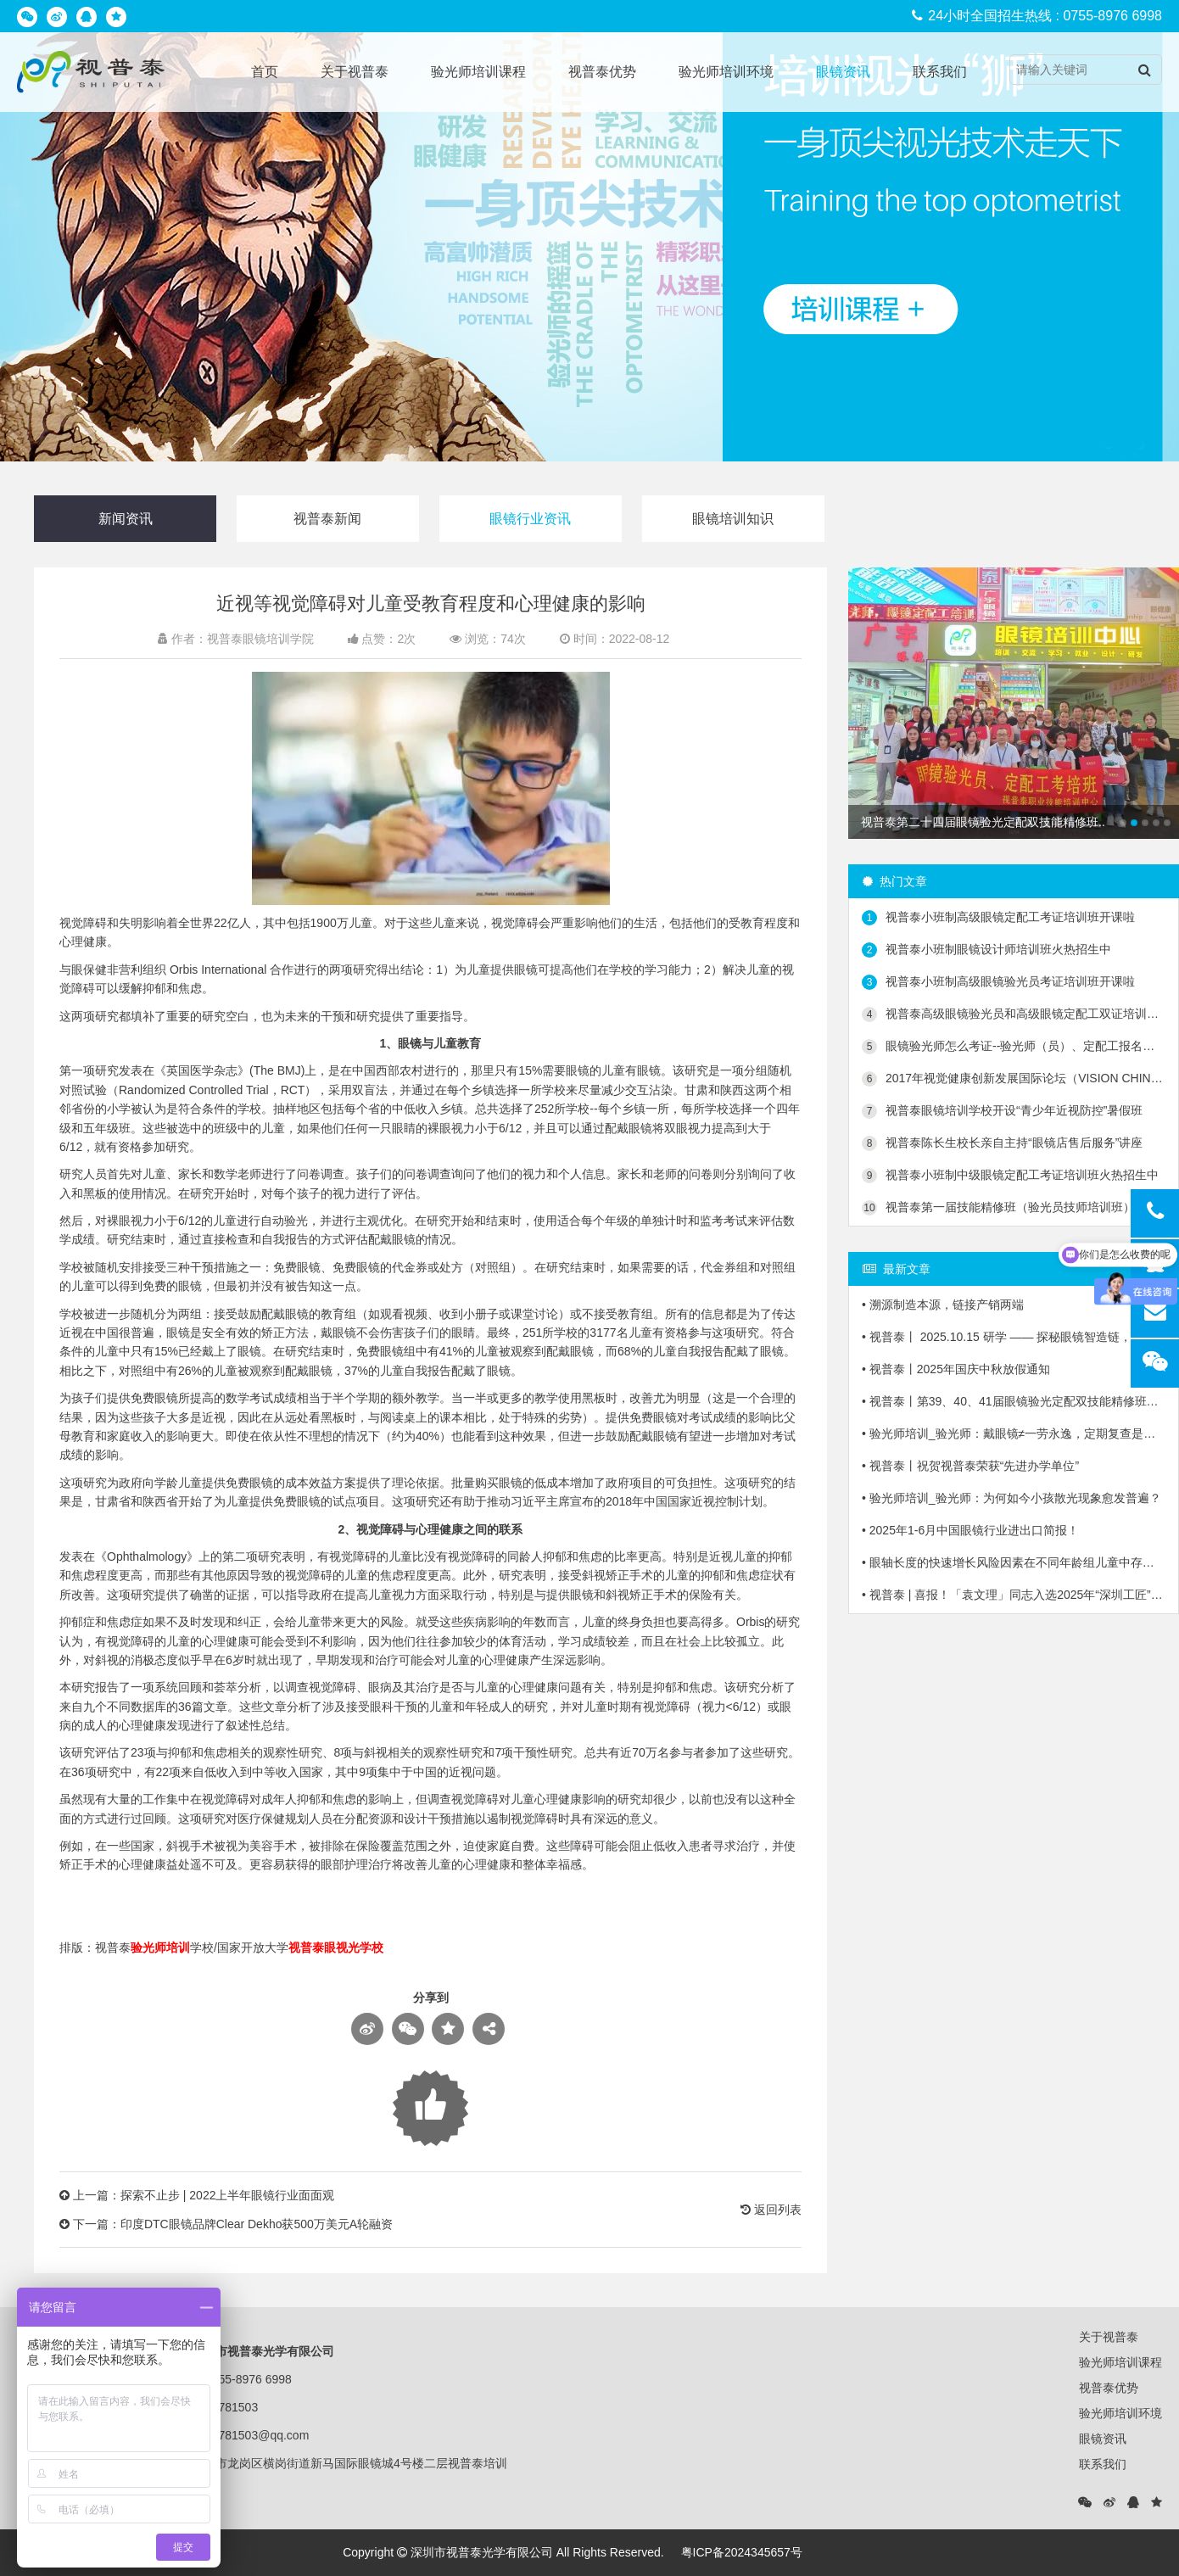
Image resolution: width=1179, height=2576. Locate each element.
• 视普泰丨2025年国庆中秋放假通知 (956, 1369)
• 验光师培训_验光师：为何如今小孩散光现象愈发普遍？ (1011, 1498)
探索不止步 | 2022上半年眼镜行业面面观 (227, 2195)
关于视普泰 (354, 71)
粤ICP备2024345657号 (741, 2552)
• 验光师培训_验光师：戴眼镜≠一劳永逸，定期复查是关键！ (1013, 1433)
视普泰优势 (602, 71)
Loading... (430, 2108)
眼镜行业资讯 (530, 518)
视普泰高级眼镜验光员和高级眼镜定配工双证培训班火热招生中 (1013, 1014)
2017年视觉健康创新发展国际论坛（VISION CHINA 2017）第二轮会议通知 (1013, 1079)
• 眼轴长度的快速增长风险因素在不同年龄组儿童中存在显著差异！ (1013, 1562)
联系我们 (940, 71)
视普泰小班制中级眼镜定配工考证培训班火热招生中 (1010, 1175)
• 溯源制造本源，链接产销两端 (943, 1304)
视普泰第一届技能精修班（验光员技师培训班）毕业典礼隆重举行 (1013, 1207)
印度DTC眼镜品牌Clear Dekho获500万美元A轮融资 (256, 2224)
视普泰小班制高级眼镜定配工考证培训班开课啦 (998, 917)
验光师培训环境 (726, 71)
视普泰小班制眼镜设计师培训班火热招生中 (986, 950)
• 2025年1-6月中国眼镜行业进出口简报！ (970, 1530)
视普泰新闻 (327, 518)
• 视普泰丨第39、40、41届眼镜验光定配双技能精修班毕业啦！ (1013, 1401)
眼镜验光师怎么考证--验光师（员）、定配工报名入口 (1013, 1046)
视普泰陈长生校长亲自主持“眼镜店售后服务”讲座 (1002, 1143)
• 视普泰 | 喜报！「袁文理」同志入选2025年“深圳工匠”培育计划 (1013, 1594)
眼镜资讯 (843, 71)
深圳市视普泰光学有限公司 (482, 2552)
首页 (264, 71)
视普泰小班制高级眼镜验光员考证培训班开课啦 (998, 982)
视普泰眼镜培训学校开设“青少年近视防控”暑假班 (1002, 1111)
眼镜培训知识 (733, 518)
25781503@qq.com (257, 2435)
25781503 (231, 2407)
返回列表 (771, 2209)
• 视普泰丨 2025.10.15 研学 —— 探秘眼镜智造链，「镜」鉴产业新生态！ (1013, 1337)
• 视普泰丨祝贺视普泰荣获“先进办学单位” (970, 1465)
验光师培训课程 (478, 71)
